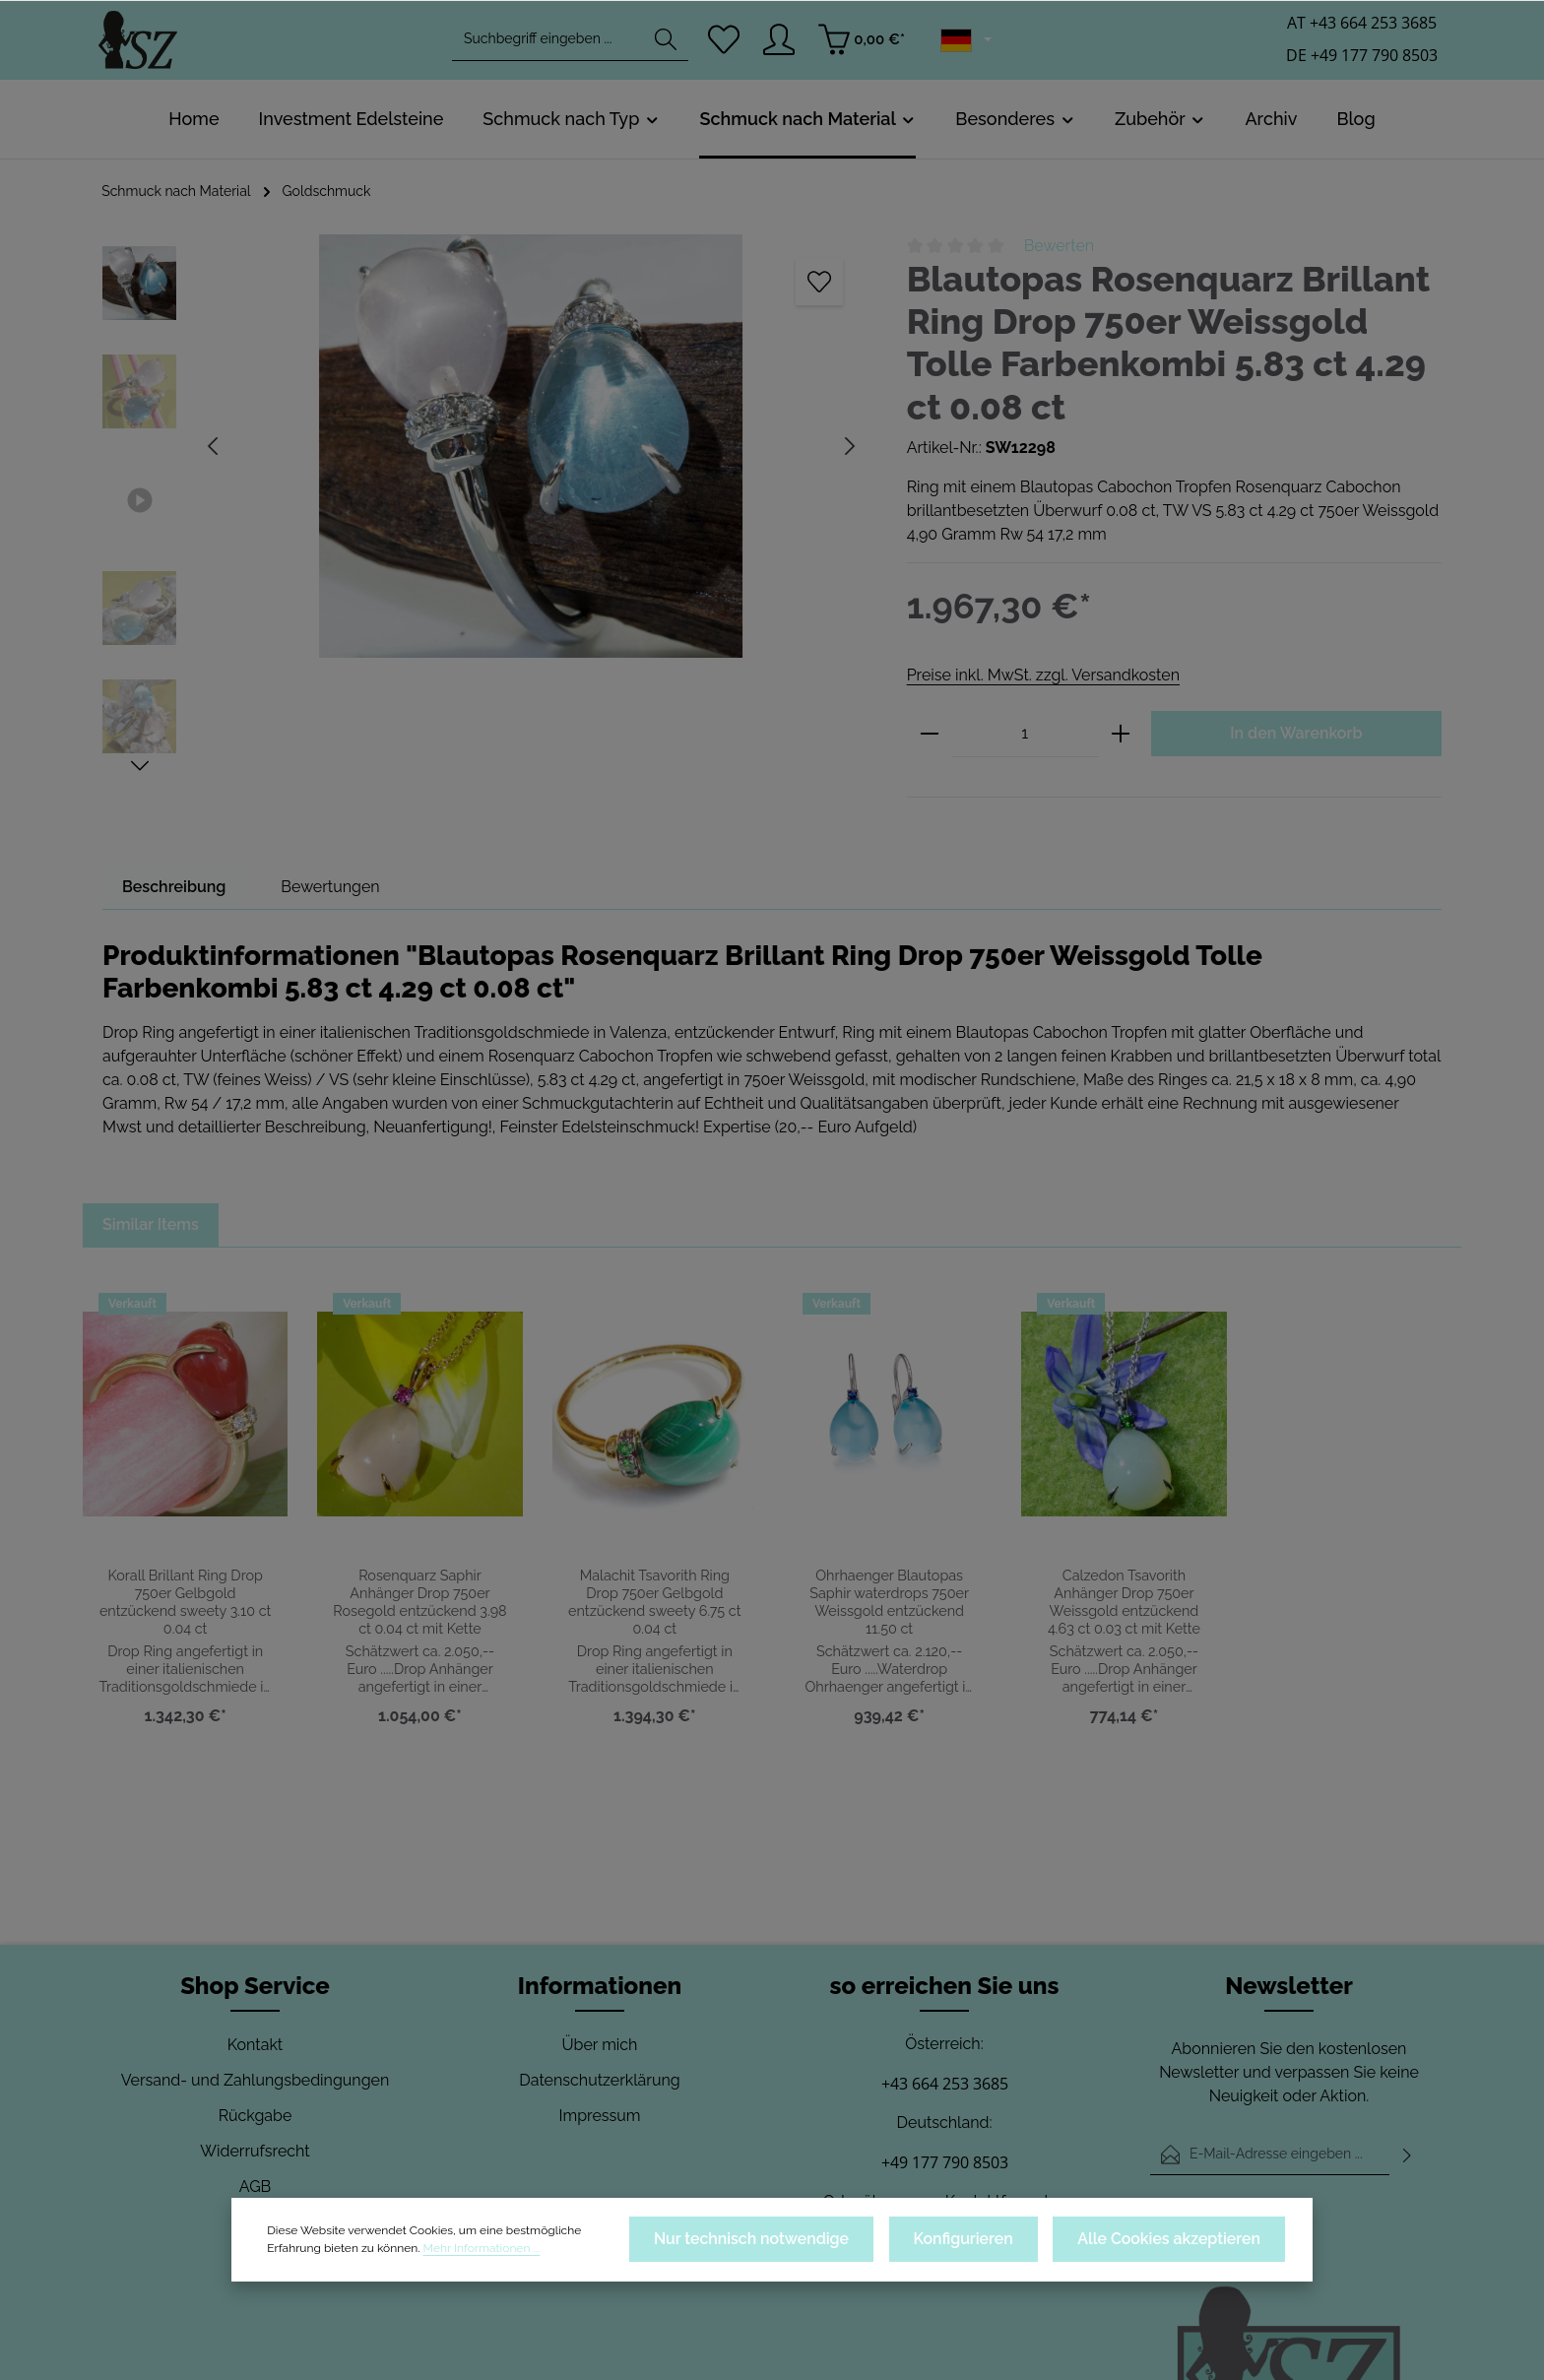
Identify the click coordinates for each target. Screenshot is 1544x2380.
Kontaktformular (1002, 2201)
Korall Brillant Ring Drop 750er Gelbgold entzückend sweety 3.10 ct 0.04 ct (185, 1593)
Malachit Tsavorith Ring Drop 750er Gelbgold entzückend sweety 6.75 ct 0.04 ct (655, 1602)
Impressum (599, 2115)
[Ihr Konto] (782, 45)
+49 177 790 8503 (944, 2162)
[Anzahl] (1025, 734)
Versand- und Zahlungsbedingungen (255, 2080)
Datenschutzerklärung (599, 2080)
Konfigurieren (999, 2244)
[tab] (174, 887)
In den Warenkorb (1296, 733)
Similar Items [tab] (151, 1224)
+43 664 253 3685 (944, 2083)
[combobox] (547, 45)
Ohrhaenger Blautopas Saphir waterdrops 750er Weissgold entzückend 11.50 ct (889, 1602)
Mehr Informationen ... (385, 2254)
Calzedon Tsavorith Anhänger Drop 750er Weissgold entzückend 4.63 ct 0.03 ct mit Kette (1124, 1602)
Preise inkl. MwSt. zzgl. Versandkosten (1042, 675)
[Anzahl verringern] (929, 734)
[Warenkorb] (866, 45)
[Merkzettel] (724, 45)
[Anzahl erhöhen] (1120, 734)
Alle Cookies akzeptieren (1183, 2244)
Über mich (600, 2044)
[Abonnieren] (1407, 2154)
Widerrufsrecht (255, 2151)
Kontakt (255, 2044)
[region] (485, 505)
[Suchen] (664, 45)
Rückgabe (255, 2115)
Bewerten (1058, 245)
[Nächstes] (140, 766)
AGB (255, 2186)
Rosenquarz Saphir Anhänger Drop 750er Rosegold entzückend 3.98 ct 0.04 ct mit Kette (419, 1602)
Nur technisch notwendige (811, 2244)
